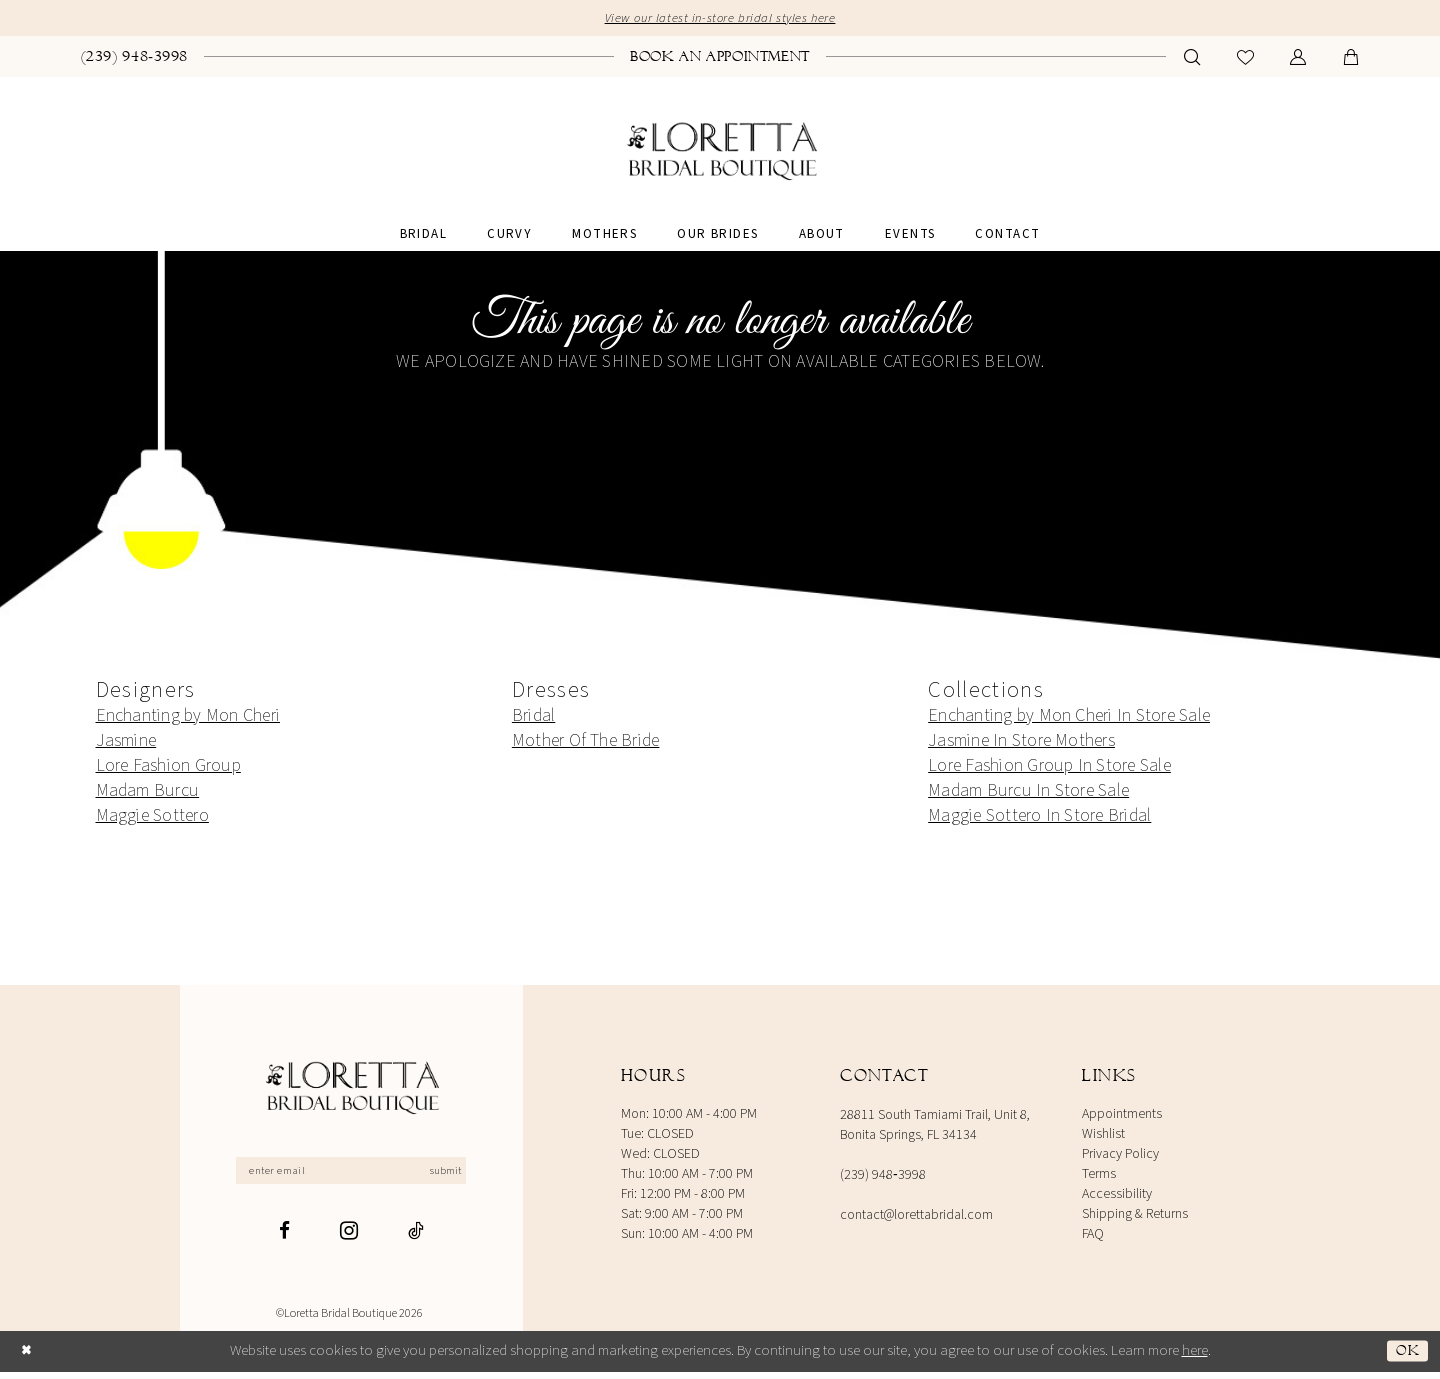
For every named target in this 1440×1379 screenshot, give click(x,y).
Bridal (533, 718)
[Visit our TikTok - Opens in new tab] (416, 1238)
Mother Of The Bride (586, 743)
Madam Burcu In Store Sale (1028, 793)
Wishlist (1103, 1137)
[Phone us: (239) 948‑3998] (135, 59)
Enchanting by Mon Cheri (188, 718)
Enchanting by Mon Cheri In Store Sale (1069, 718)
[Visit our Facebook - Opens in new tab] (284, 1238)
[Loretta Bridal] (351, 1092)
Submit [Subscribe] (462, 1176)
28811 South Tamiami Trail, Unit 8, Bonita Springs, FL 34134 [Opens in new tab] (935, 1128)
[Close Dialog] (29, 1358)
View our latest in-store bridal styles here (720, 20)
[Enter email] (351, 1176)
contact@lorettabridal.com (916, 1218)
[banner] (720, 155)
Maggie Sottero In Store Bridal (1039, 818)
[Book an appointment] (720, 59)
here (1195, 1357)
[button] (1298, 61)
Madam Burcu (148, 793)
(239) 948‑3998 (883, 1178)
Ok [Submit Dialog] (1405, 1358)
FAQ (1093, 1237)
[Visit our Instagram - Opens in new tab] (349, 1237)
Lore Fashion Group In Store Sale (1049, 768)
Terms (1099, 1177)
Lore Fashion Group (168, 768)
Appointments (1122, 1117)
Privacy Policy (1120, 1157)
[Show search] (1192, 61)
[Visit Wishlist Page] (1246, 60)
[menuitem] (135, 59)
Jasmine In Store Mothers (1021, 743)
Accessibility (1117, 1197)
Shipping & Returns (1135, 1217)
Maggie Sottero (152, 818)
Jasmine (126, 743)
